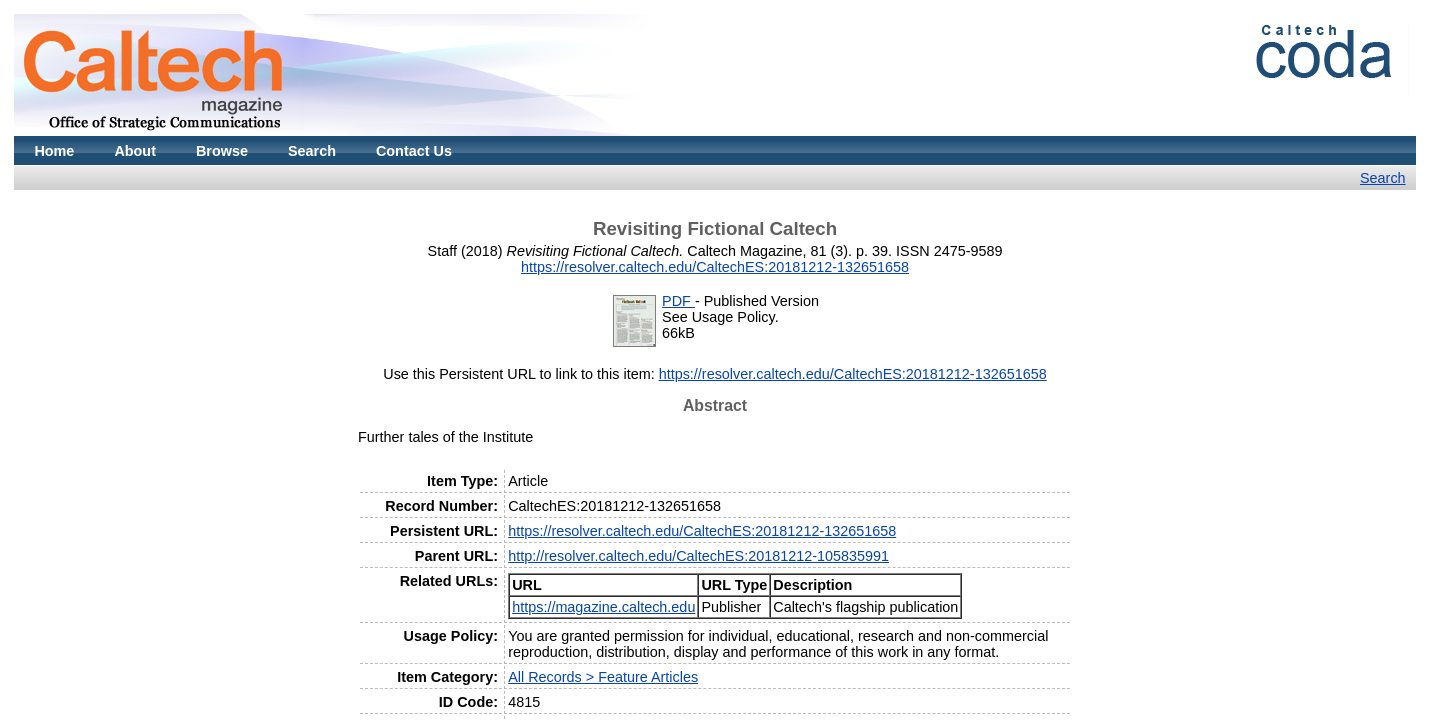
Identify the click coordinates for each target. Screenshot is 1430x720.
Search (312, 151)
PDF (678, 301)
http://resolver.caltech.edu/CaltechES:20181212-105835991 (698, 556)
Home (54, 151)
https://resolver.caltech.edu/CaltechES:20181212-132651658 (715, 267)
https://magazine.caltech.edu (603, 607)
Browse (222, 151)
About (135, 151)
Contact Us (414, 151)
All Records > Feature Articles (603, 677)
